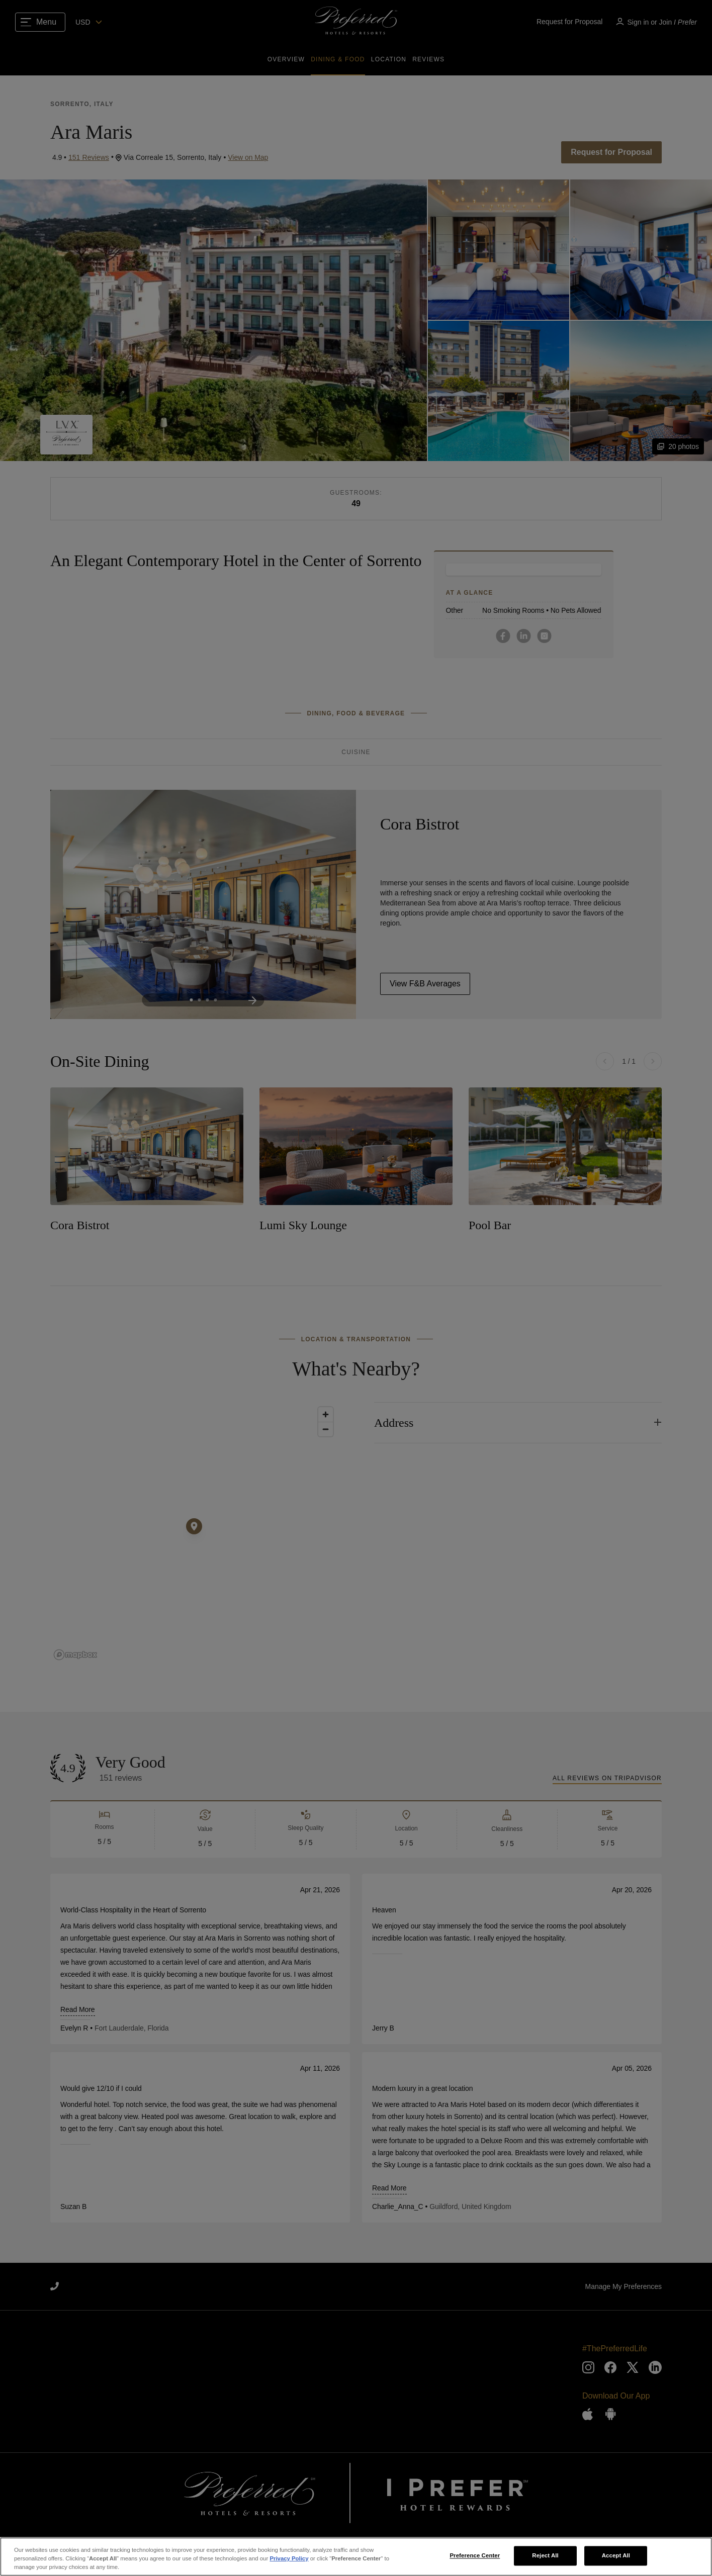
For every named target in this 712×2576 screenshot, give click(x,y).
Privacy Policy (289, 2558)
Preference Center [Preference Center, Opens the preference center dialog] (475, 2555)
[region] (356, 2556)
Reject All (545, 2555)
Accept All (616, 2555)
